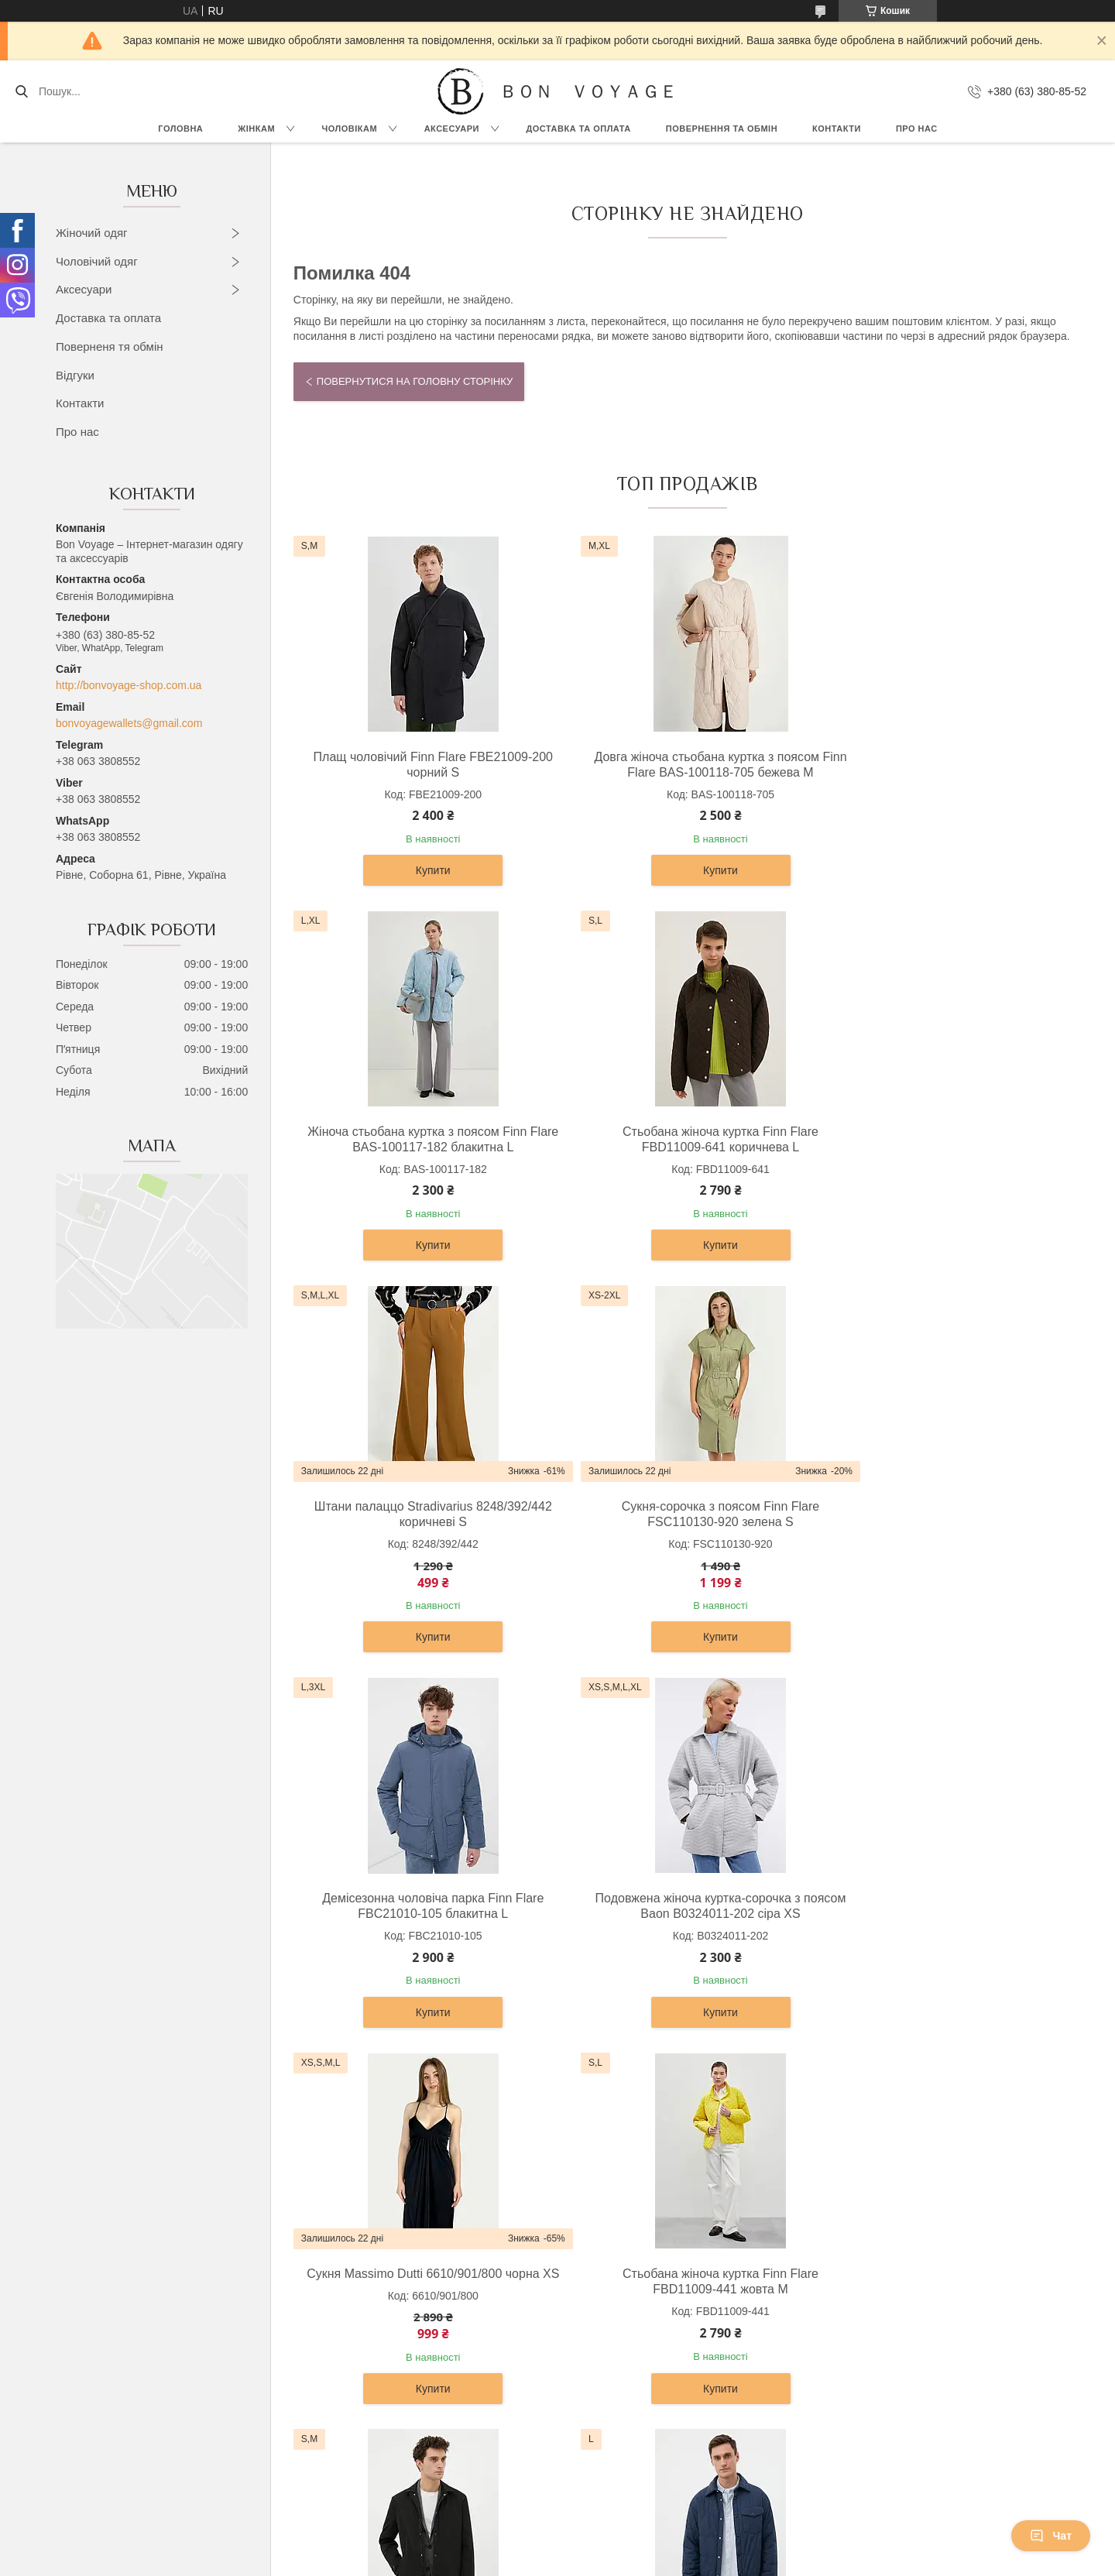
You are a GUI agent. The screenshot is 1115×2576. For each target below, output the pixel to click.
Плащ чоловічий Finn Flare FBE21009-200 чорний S (420, 764)
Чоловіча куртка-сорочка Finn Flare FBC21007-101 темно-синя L (946, 1923)
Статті (823, 2364)
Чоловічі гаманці (612, 2347)
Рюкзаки (592, 2277)
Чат (1051, 2536)
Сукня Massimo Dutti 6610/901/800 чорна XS (946, 1531)
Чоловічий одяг (97, 261)
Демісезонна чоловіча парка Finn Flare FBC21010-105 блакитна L (420, 1531)
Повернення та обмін (721, 128)
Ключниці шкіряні (614, 2416)
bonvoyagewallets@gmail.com (129, 723)
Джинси (118, 2451)
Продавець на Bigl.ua (557, 2547)
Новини (827, 2347)
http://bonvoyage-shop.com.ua (128, 685)
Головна (180, 128)
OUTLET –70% (844, 2277)
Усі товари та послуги (681, 2095)
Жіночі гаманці (607, 2329)
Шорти (115, 2433)
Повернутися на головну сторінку (415, 381)
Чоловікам (350, 128)
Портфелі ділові (611, 2364)
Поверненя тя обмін (109, 346)
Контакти (836, 128)
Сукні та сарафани (146, 2294)
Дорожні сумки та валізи (632, 2294)
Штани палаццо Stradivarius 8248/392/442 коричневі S (683, 1139)
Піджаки (355, 2329)
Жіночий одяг (92, 232)
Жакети (118, 2381)
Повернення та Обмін (862, 2329)
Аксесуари (451, 128)
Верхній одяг (131, 2277)
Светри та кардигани (151, 2312)
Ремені (588, 2381)
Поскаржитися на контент (612, 2561)
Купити (420, 870)
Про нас (917, 128)
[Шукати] (21, 91)
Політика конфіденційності (733, 2561)
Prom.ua (629, 2533)
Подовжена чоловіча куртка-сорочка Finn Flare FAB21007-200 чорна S (683, 1923)
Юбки (113, 2398)
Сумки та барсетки (617, 2312)
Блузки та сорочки (144, 2329)
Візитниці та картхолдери (634, 2398)
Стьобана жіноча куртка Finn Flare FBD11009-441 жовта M (421, 1923)
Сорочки (356, 2294)
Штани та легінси (142, 2364)
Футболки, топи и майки (158, 2347)
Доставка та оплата (108, 317)
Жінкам (256, 128)
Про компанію (842, 2294)
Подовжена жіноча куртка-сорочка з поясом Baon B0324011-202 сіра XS (683, 1531)
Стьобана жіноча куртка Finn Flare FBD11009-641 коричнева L (421, 1139)
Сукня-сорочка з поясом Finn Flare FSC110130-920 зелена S (946, 1139)
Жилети (118, 2416)
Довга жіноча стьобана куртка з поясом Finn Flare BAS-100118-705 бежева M (683, 764)
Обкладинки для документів (641, 2433)
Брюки (351, 2312)
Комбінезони (130, 2468)
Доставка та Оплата (578, 128)
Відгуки (75, 375)
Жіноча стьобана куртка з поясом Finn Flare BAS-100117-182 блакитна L (945, 764)
